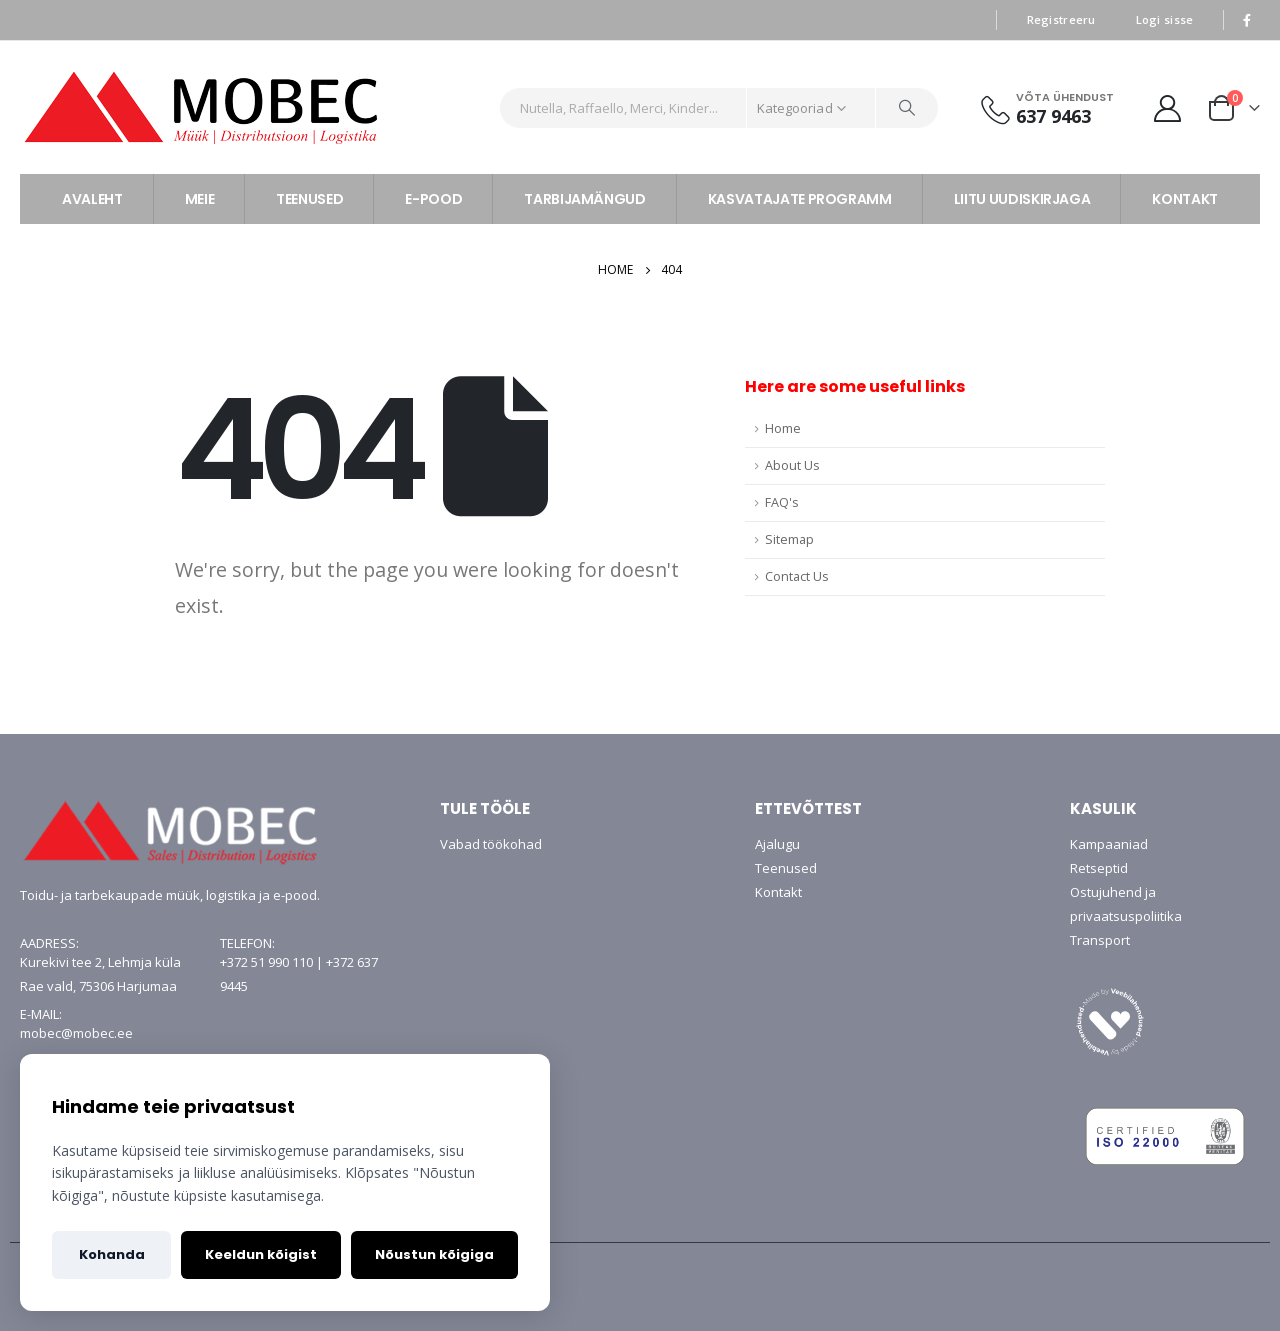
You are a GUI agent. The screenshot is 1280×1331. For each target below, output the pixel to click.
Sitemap (789, 539)
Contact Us (797, 576)
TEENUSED (309, 199)
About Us (792, 465)
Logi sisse (1165, 19)
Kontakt (778, 892)
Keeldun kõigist (261, 1254)
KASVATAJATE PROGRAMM (800, 199)
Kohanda (112, 1254)
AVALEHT (92, 199)
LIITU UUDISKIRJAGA (1022, 199)
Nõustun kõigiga (434, 1254)
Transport (1100, 940)
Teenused (786, 868)
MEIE (200, 199)
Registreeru (1061, 19)
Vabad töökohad (491, 844)
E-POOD (433, 199)
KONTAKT (1185, 199)
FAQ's (782, 502)
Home (783, 428)
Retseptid (1099, 868)
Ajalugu (777, 844)
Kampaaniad (1109, 844)
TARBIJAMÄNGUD (584, 199)
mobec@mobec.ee (76, 1033)
